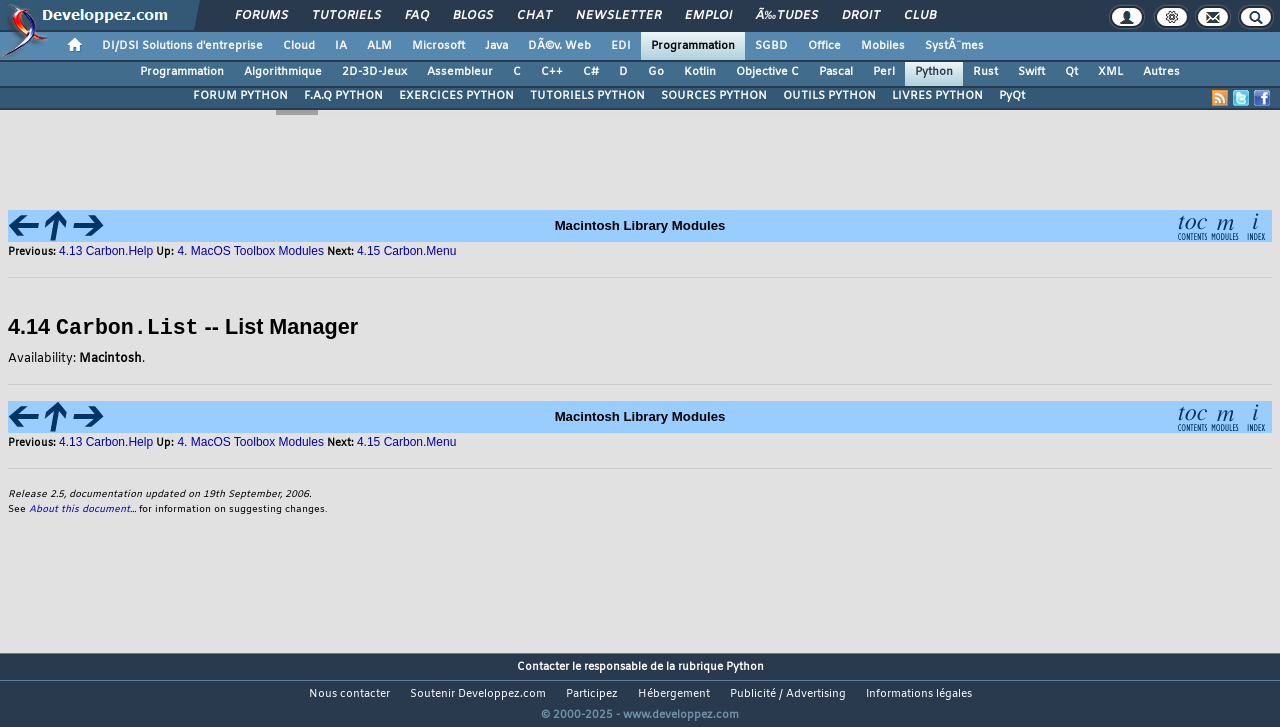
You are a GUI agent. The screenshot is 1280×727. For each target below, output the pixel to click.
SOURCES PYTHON (714, 96)
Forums (261, 16)
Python (934, 72)
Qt (1071, 72)
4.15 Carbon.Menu (406, 441)
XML (1110, 72)
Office (824, 46)
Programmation (693, 46)
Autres (1161, 72)
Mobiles (883, 46)
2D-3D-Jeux (374, 72)
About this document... (82, 508)
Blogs (473, 16)
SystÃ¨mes (954, 46)
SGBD (771, 46)
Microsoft (438, 46)
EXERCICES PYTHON (456, 96)
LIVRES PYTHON (937, 96)
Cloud (299, 46)
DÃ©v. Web (559, 46)
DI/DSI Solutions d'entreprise (182, 46)
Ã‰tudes (787, 16)
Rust (985, 72)
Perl (884, 72)
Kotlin (700, 72)
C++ (552, 72)
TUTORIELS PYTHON (587, 96)
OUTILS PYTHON (829, 96)
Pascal (836, 72)
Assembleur (460, 72)
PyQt (1012, 96)
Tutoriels (346, 16)
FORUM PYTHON (240, 96)
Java (496, 46)
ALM (379, 46)
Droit (861, 16)
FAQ (417, 16)
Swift (1031, 72)
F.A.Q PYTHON (343, 96)
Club (920, 16)
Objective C (767, 72)
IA (341, 46)
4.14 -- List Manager (183, 327)
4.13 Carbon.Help (107, 251)
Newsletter (618, 16)
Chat (534, 16)
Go (656, 72)
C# (591, 72)
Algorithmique (283, 72)
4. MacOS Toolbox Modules (250, 251)
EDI (621, 46)
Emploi (708, 16)
